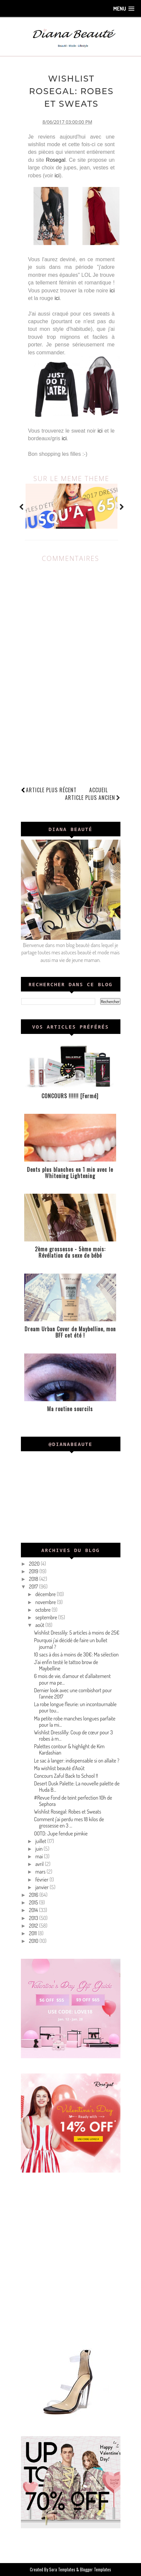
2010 (34, 1941)
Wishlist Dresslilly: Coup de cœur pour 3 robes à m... (73, 1735)
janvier (42, 1887)
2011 (33, 1933)
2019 (34, 1571)
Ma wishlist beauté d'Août (59, 1768)
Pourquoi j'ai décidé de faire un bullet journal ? (70, 1643)
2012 (34, 1925)
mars (40, 1871)
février (42, 1879)
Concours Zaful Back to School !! (66, 1775)
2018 (34, 1579)
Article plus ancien (92, 798)
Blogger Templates (95, 2569)
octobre (43, 1609)
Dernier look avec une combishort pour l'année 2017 (73, 1693)
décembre (46, 1594)
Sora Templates (62, 2569)
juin (39, 1848)
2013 (34, 1918)
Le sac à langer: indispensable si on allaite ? (76, 1760)
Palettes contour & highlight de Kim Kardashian (69, 1749)
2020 (34, 1563)
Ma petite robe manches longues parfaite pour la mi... (74, 1721)
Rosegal (56, 160)
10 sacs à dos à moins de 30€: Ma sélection (76, 1654)
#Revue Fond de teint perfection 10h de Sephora (73, 1800)
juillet (41, 1841)
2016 (34, 1894)
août (40, 1625)
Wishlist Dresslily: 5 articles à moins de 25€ (76, 1632)
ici (57, 175)
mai (39, 1856)
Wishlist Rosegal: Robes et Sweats (67, 1811)
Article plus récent (51, 790)
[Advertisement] (70, 2258)
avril (39, 1864)
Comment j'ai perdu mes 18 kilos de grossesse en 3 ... (69, 1822)
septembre (46, 1617)
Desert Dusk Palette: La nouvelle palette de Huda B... (76, 1786)
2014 (34, 1910)
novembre (46, 1602)
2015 (34, 1902)
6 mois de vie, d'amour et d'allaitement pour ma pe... (72, 1679)
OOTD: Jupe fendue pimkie (61, 1833)
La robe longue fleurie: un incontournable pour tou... (75, 1707)
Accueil (98, 790)
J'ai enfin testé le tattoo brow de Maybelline (66, 1665)
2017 (34, 1586)
